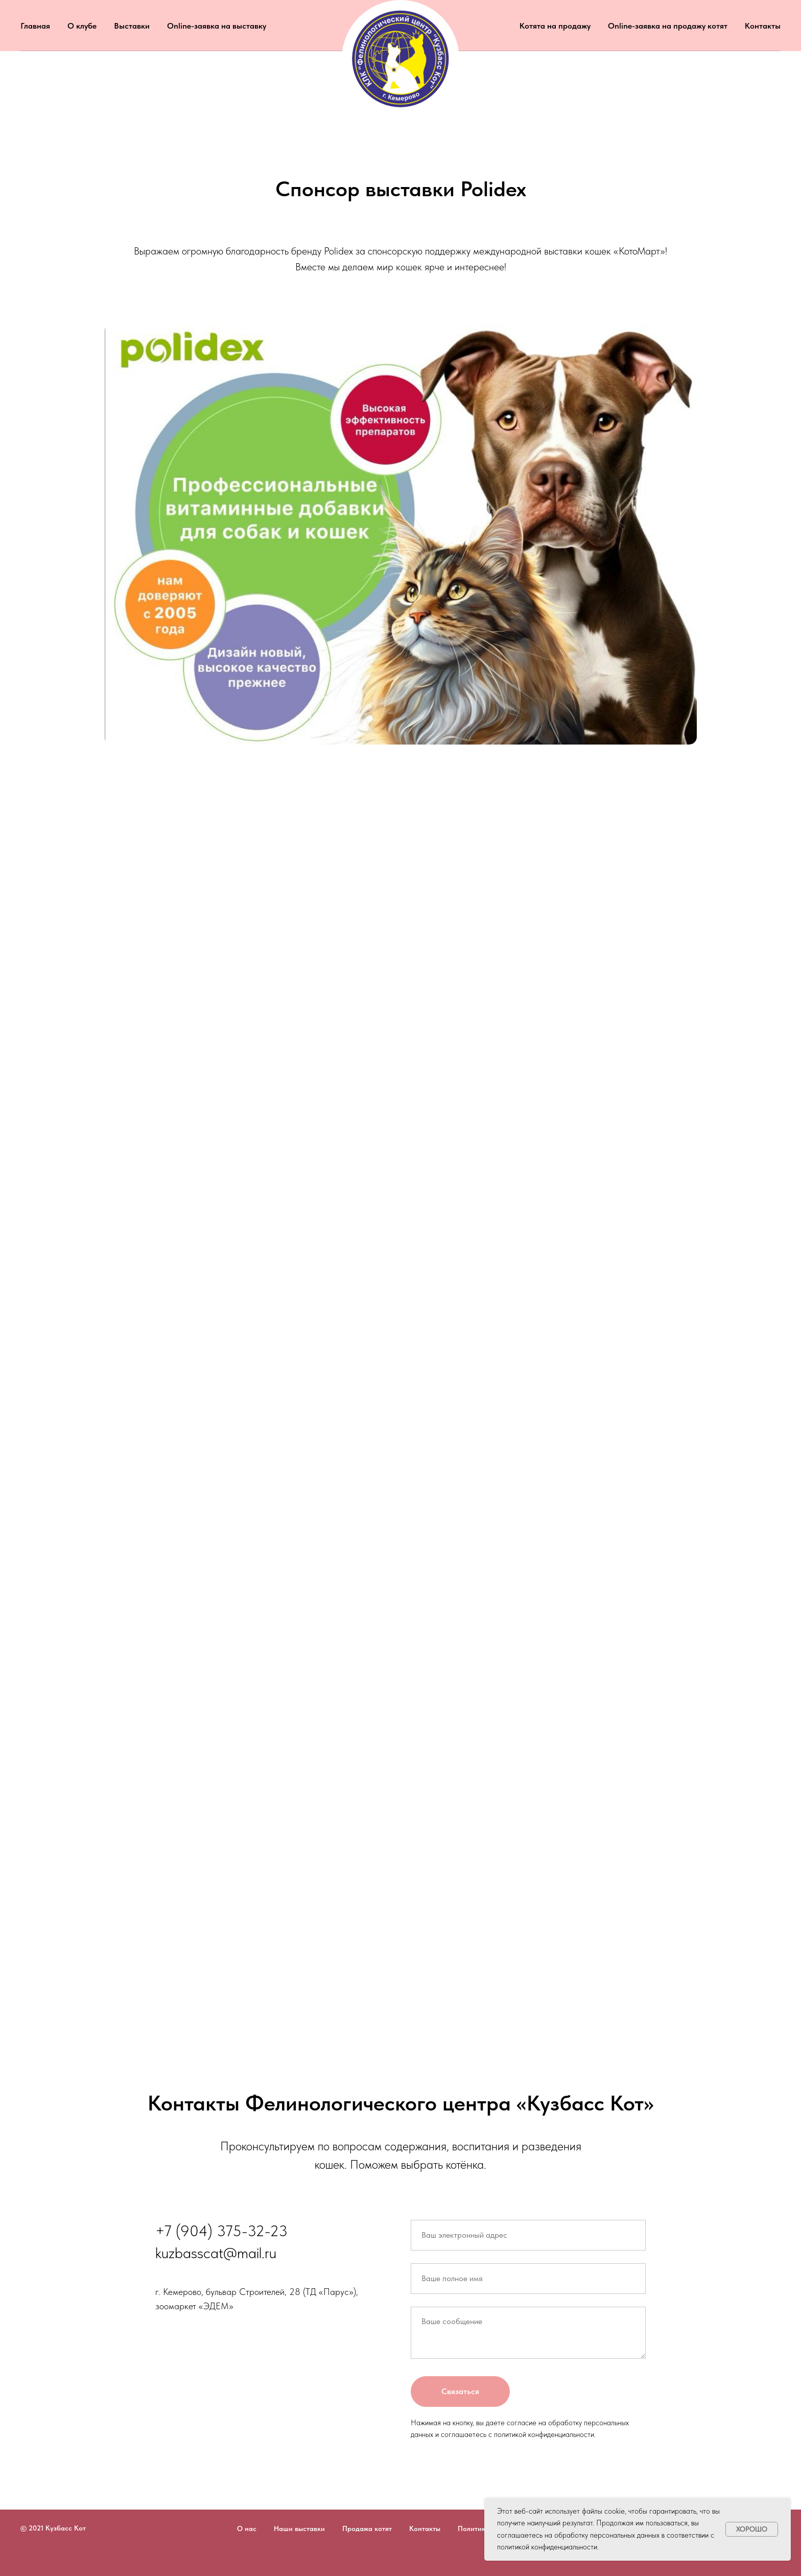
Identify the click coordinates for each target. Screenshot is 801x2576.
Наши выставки (299, 2528)
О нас (246, 2528)
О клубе (82, 26)
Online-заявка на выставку (216, 26)
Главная (35, 26)
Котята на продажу (555, 26)
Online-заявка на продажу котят (667, 26)
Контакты (763, 26)
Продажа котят (367, 2528)
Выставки (132, 26)
